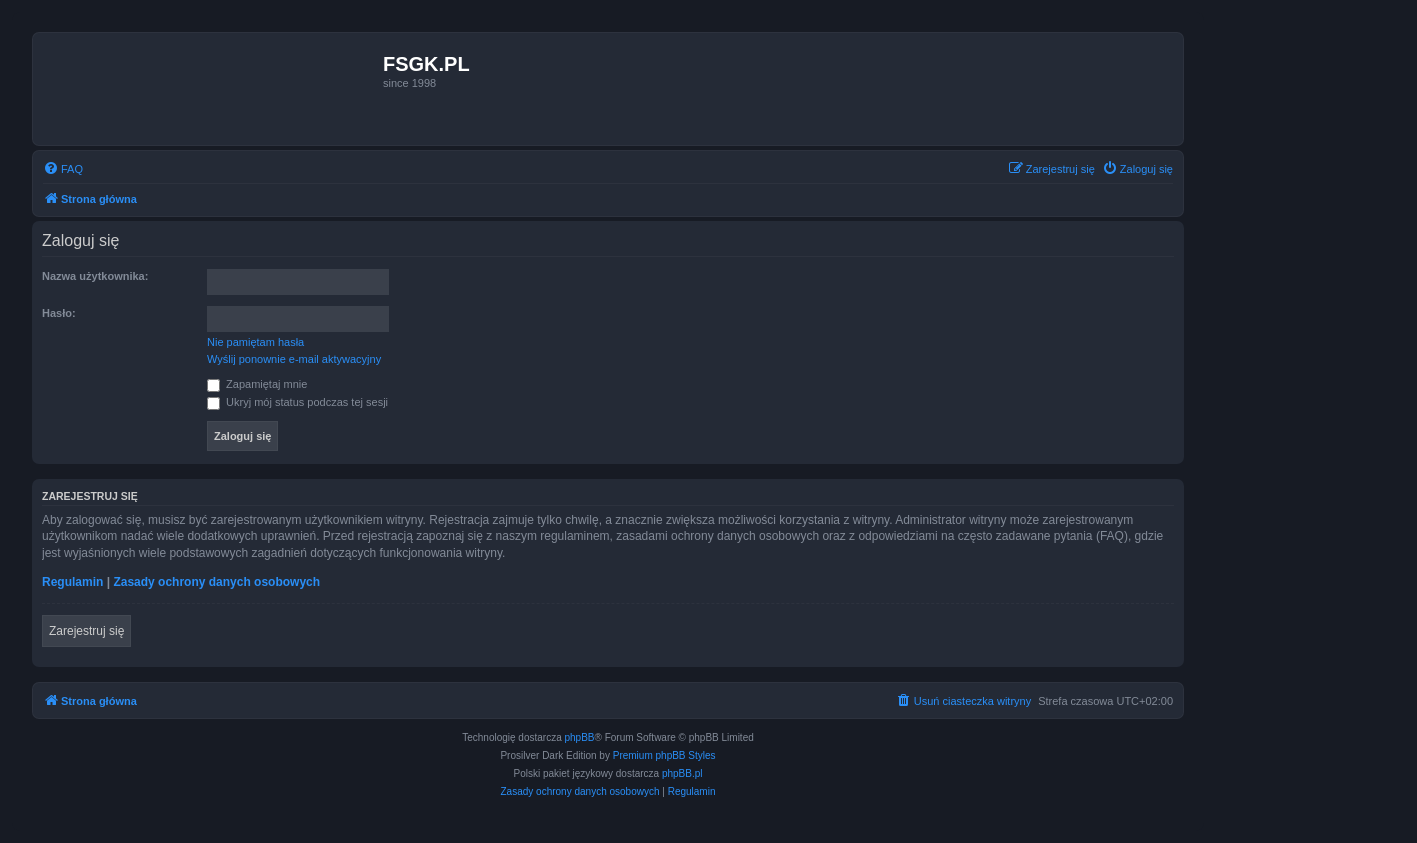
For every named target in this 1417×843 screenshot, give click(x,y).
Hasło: (59, 313)
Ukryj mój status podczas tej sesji (297, 402)
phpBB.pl (682, 773)
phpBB (580, 737)
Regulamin (72, 582)
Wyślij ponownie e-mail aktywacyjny (294, 359)
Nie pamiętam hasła (255, 342)
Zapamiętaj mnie (257, 384)
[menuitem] (63, 169)
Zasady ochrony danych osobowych (216, 582)
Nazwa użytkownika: (95, 276)
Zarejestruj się (86, 631)
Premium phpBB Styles (664, 755)
